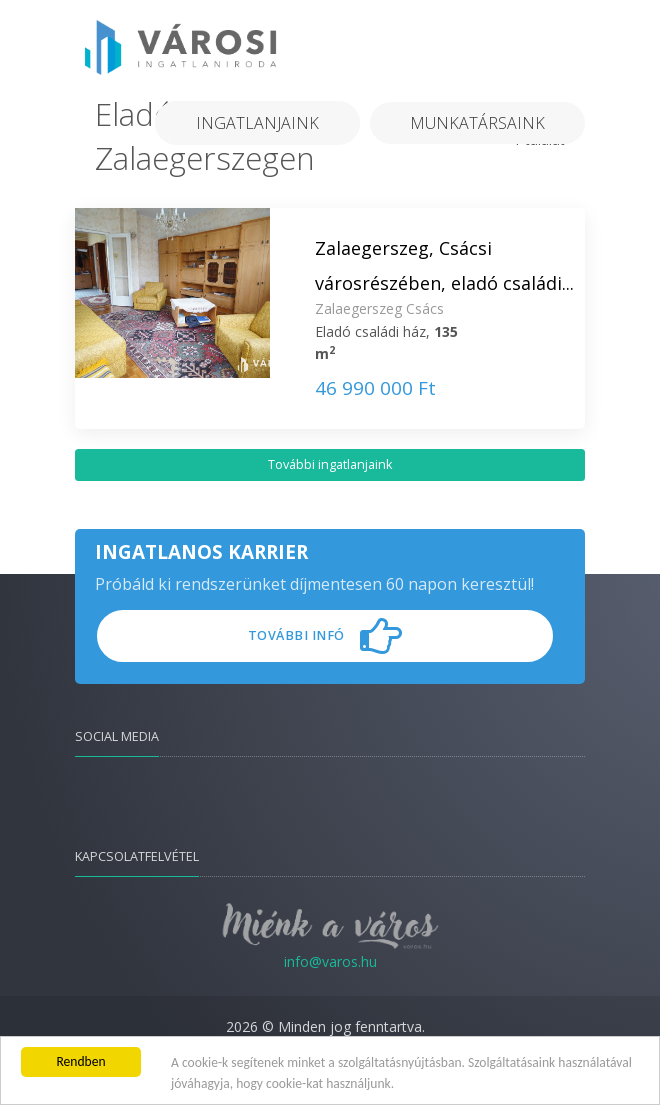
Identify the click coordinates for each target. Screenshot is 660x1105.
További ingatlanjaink (330, 464)
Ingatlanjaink (257, 123)
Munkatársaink (477, 123)
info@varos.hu (330, 961)
